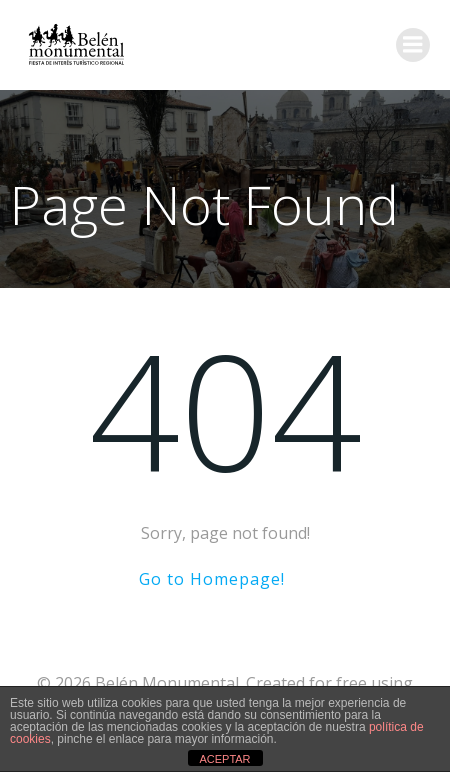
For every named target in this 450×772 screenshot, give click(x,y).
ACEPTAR (224, 759)
